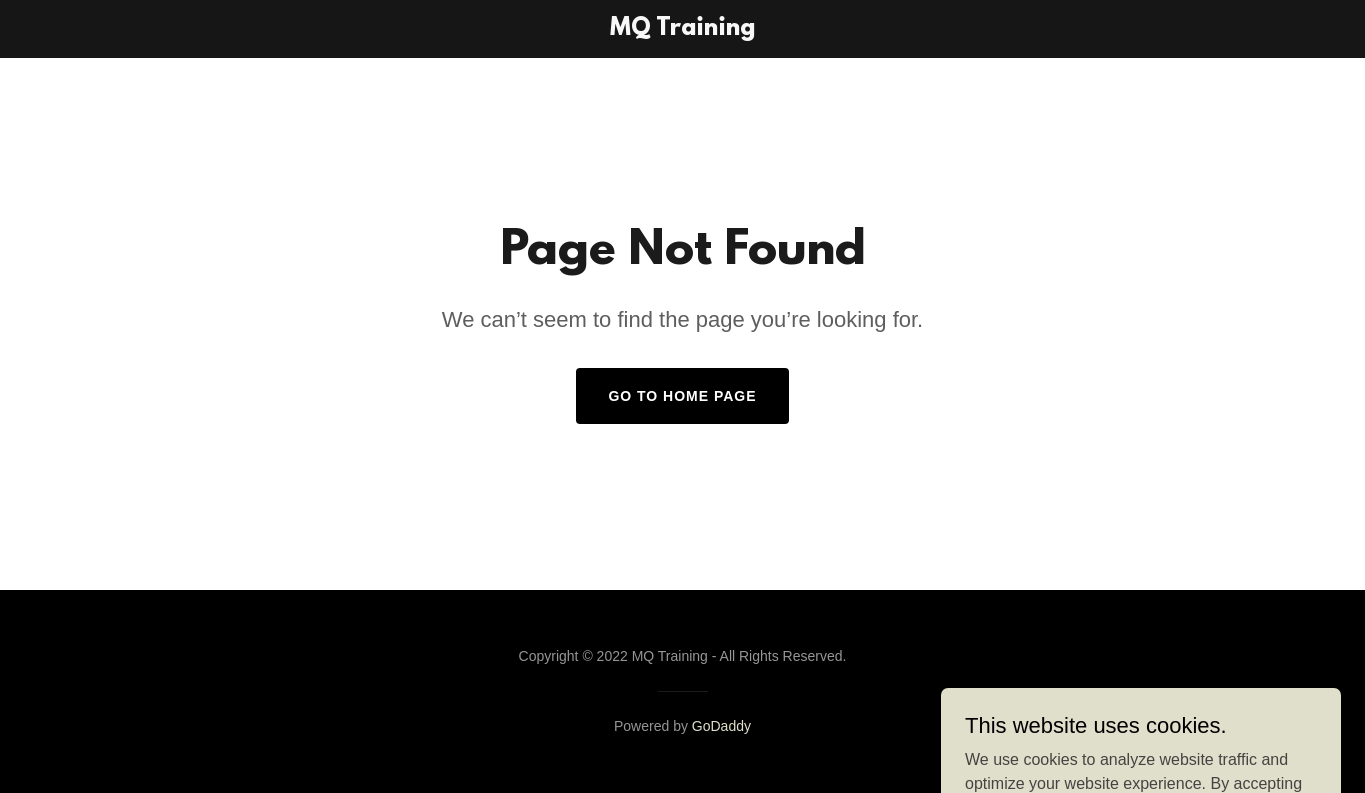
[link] (682, 29)
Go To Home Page (682, 396)
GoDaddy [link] (721, 726)
